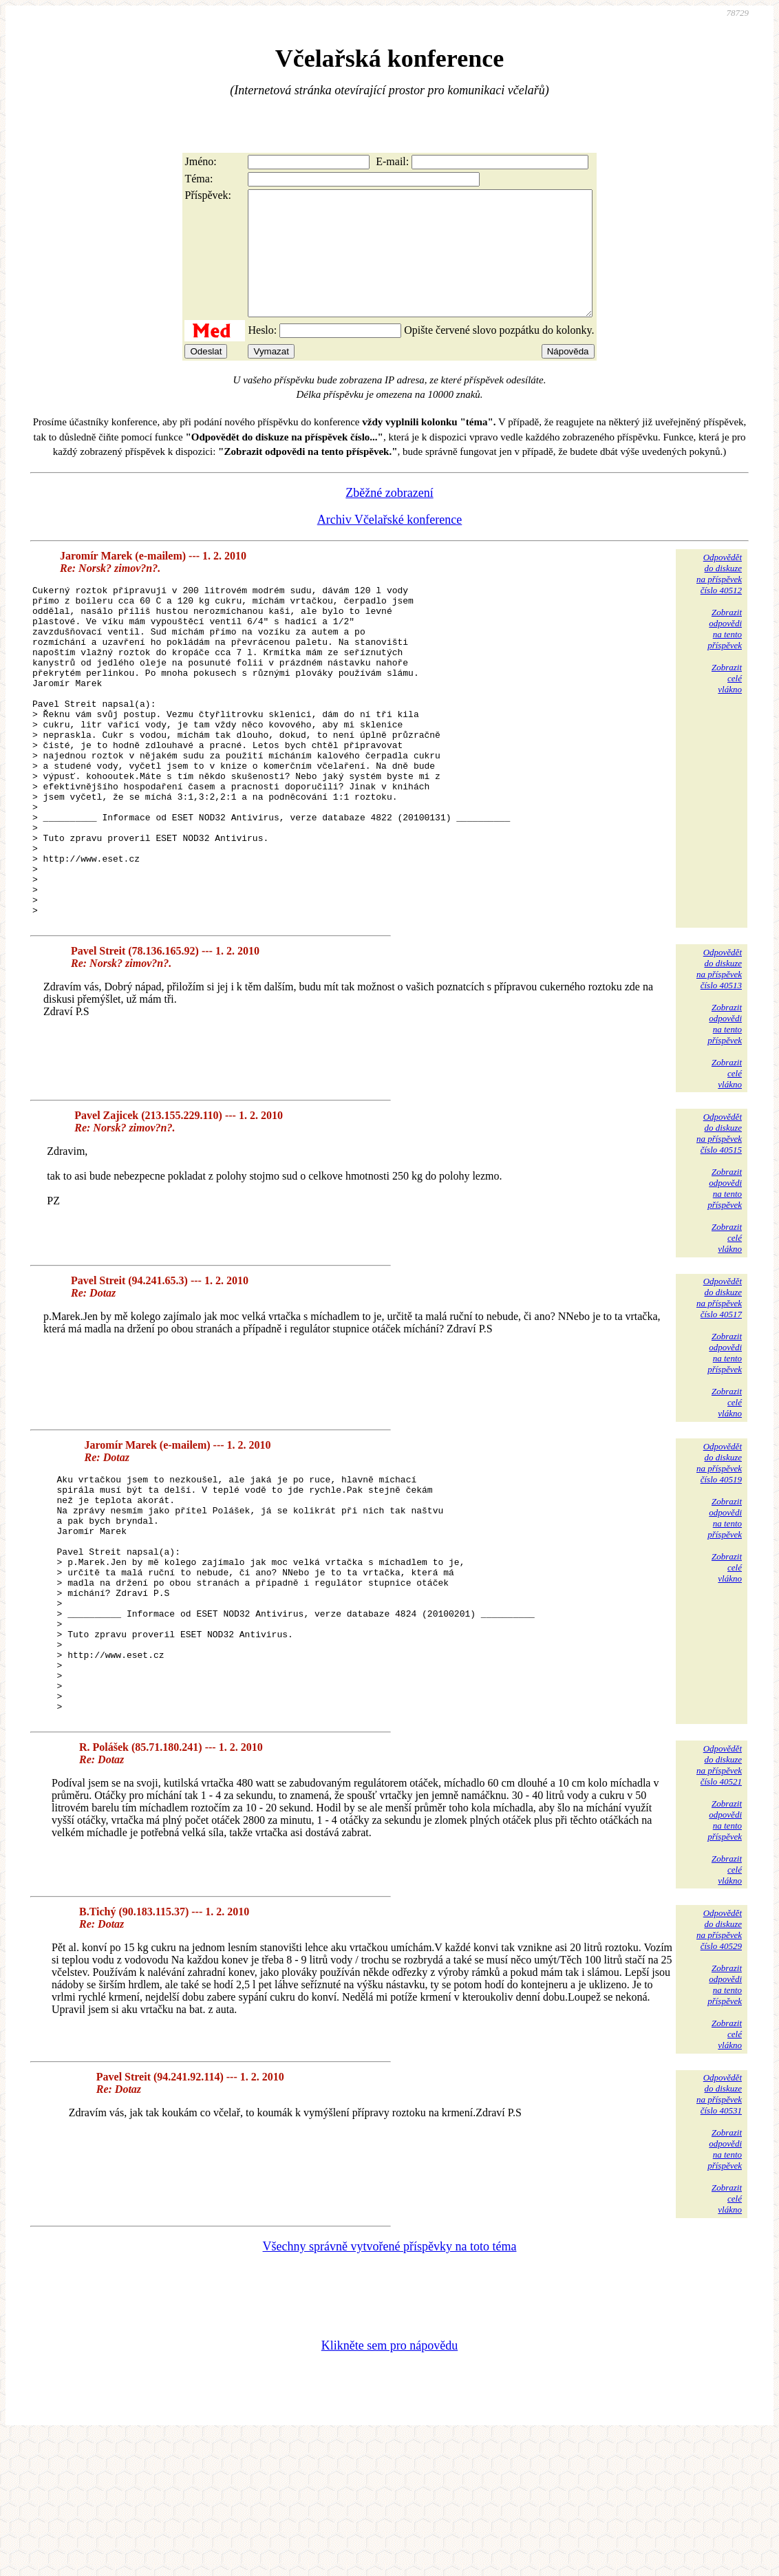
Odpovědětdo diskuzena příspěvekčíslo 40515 (719, 1224)
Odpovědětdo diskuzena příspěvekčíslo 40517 (719, 1388)
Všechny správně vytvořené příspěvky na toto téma (390, 2385)
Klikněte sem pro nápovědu (389, 2484)
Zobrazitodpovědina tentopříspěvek (724, 653)
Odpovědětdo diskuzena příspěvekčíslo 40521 (719, 1903)
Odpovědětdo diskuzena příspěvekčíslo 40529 (719, 2067)
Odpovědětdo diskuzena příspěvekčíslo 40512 (719, 598)
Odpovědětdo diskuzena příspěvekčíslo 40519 (719, 1553)
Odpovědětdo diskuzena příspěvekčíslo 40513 (719, 1059)
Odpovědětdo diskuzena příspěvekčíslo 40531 (719, 2232)
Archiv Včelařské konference (389, 544)
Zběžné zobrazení (389, 517)
